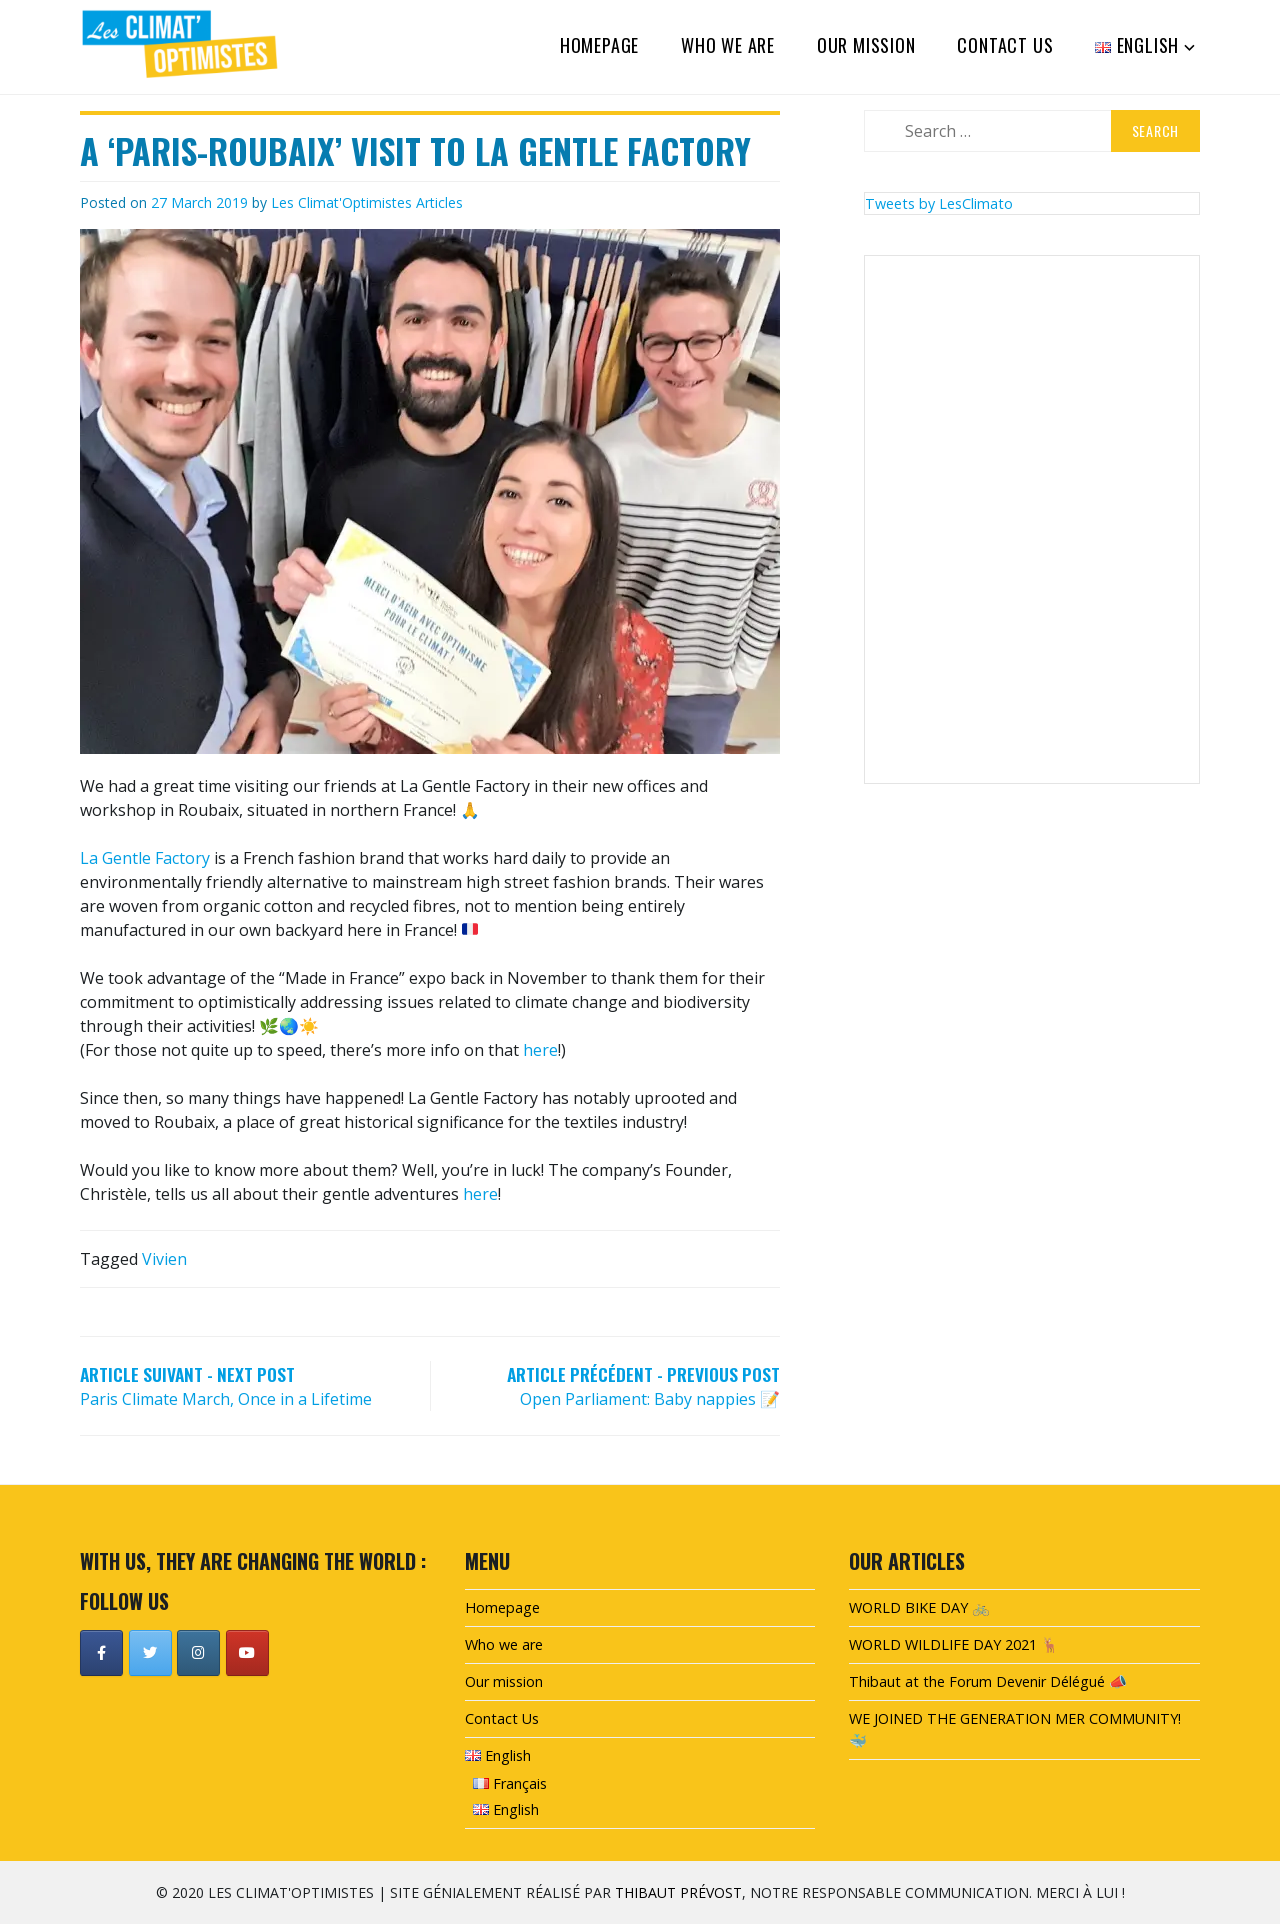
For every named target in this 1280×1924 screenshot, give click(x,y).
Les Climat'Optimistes (341, 202)
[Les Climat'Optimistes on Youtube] (247, 1652)
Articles (439, 202)
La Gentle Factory (145, 858)
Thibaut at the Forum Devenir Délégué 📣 (988, 1681)
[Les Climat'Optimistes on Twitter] (150, 1652)
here (540, 1050)
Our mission (866, 45)
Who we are (728, 45)
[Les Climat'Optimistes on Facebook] (101, 1652)
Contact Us (1005, 45)
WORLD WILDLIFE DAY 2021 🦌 (954, 1644)
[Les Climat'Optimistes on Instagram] (198, 1652)
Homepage (599, 45)
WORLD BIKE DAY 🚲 (919, 1607)
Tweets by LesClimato (939, 203)
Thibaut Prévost (678, 1892)
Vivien (164, 1259)
